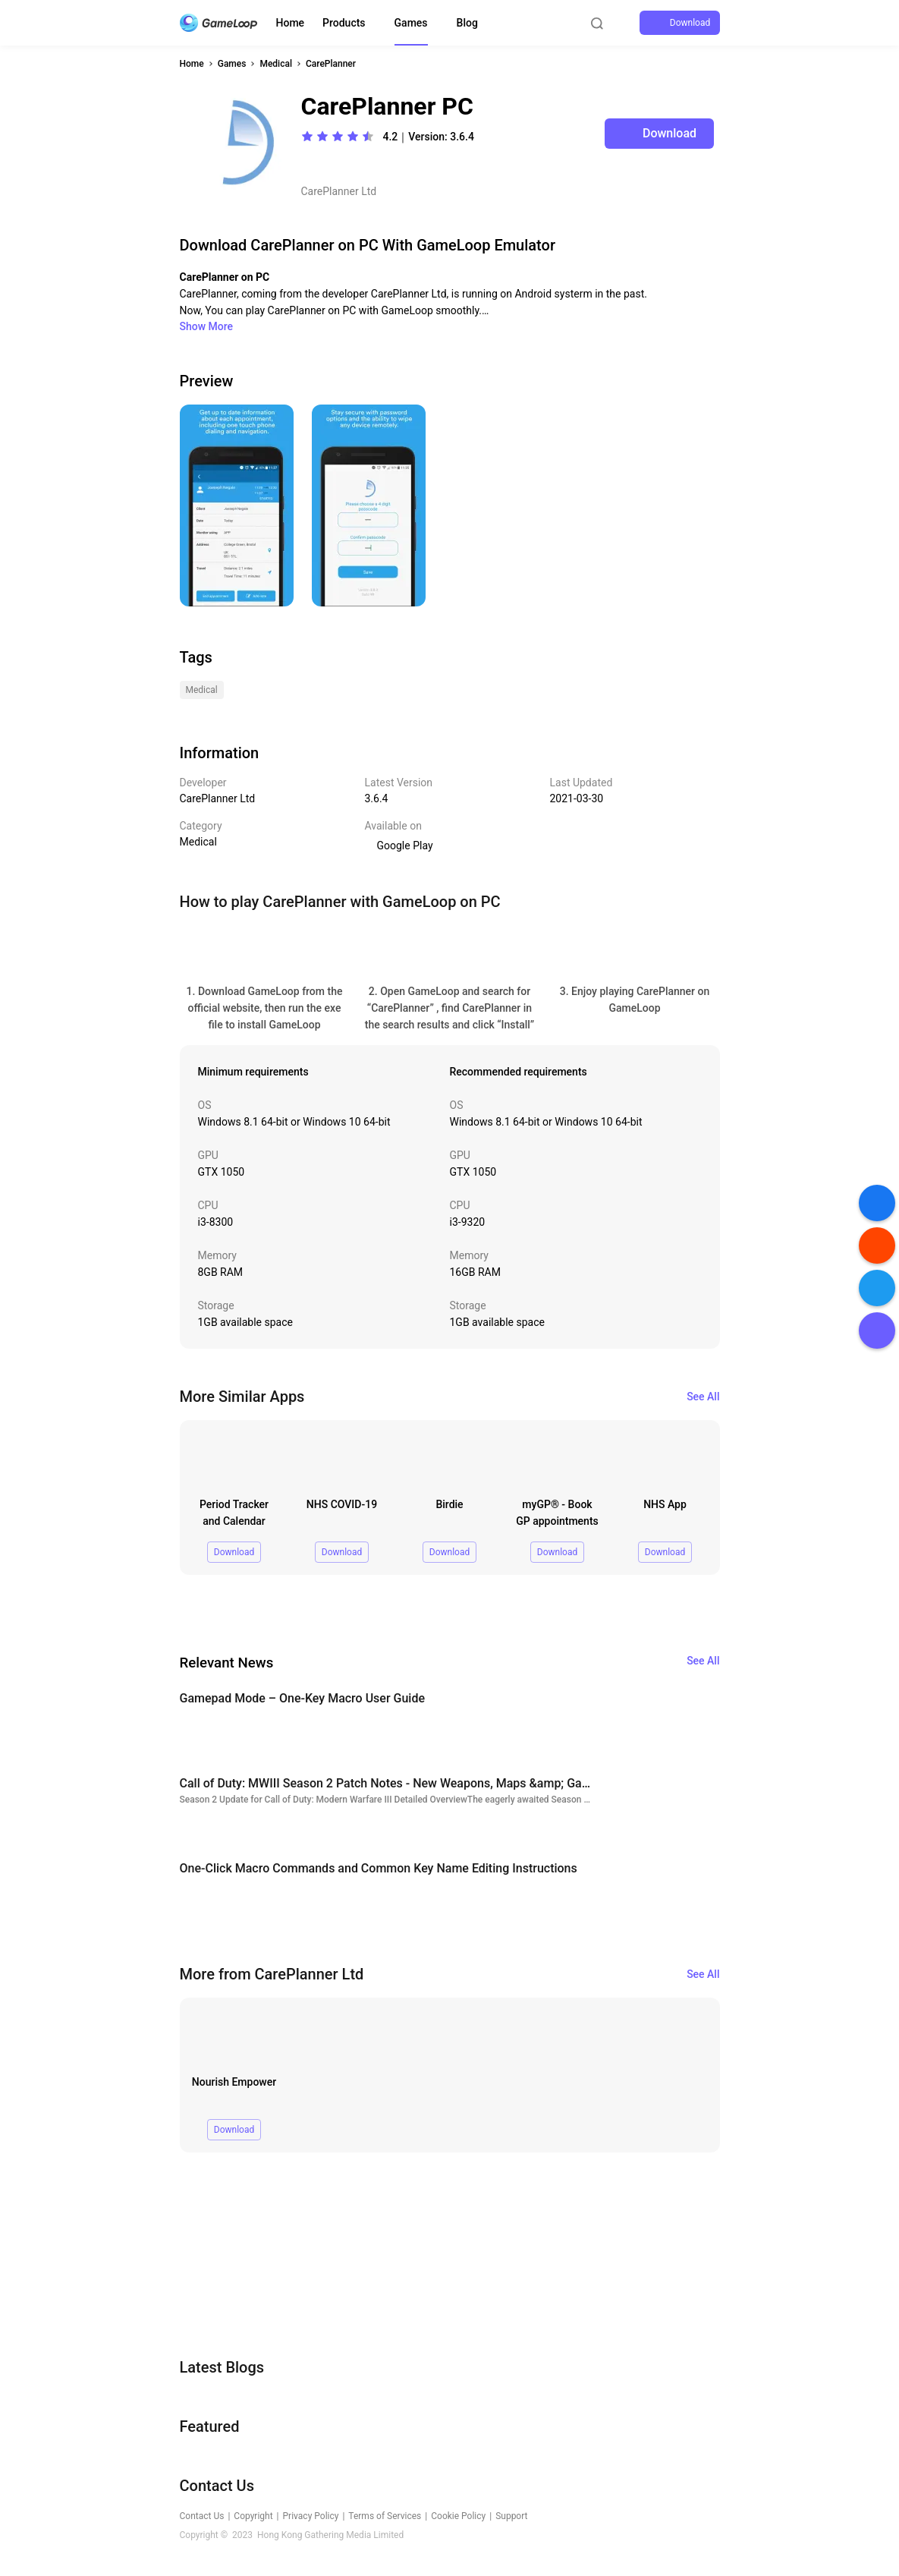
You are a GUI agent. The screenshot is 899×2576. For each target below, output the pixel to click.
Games (411, 23)
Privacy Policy (311, 2516)
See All (703, 1396)
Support (511, 2516)
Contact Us (202, 2516)
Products (344, 23)
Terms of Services (384, 2516)
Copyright (253, 2516)
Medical (275, 63)
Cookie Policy (458, 2516)
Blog (467, 23)
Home (290, 23)
